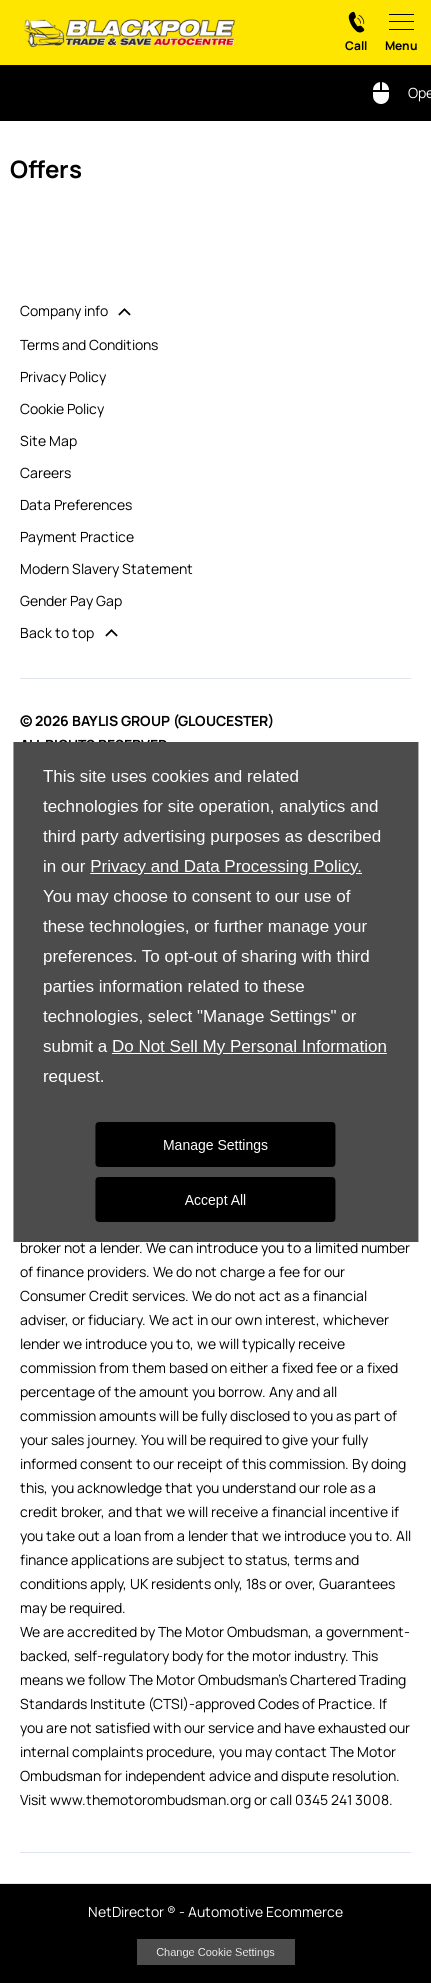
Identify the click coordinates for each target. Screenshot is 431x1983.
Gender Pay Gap (71, 600)
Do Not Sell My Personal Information (249, 1046)
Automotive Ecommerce (265, 1911)
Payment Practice (77, 536)
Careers (45, 472)
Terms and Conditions (89, 344)
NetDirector (127, 1911)
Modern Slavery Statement (106, 568)
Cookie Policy (62, 408)
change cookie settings (216, 1952)
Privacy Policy (63, 376)
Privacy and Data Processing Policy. (226, 866)
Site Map (48, 440)
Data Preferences (76, 504)
